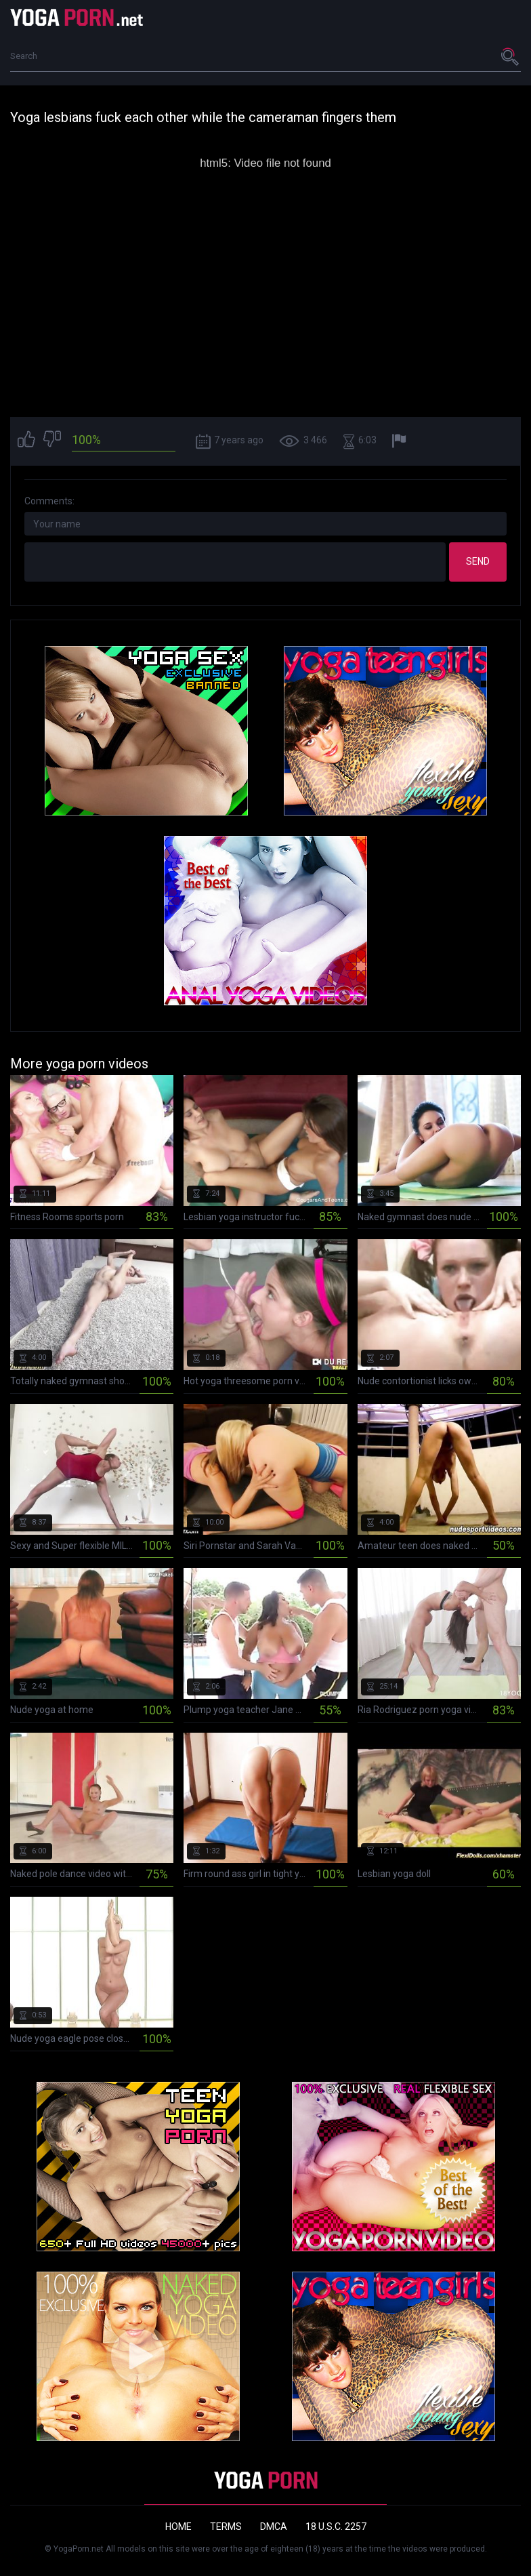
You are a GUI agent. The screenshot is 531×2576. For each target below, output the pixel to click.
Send (478, 561)
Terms (226, 2526)
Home (178, 2526)
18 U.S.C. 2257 (335, 2526)
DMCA (273, 2526)
